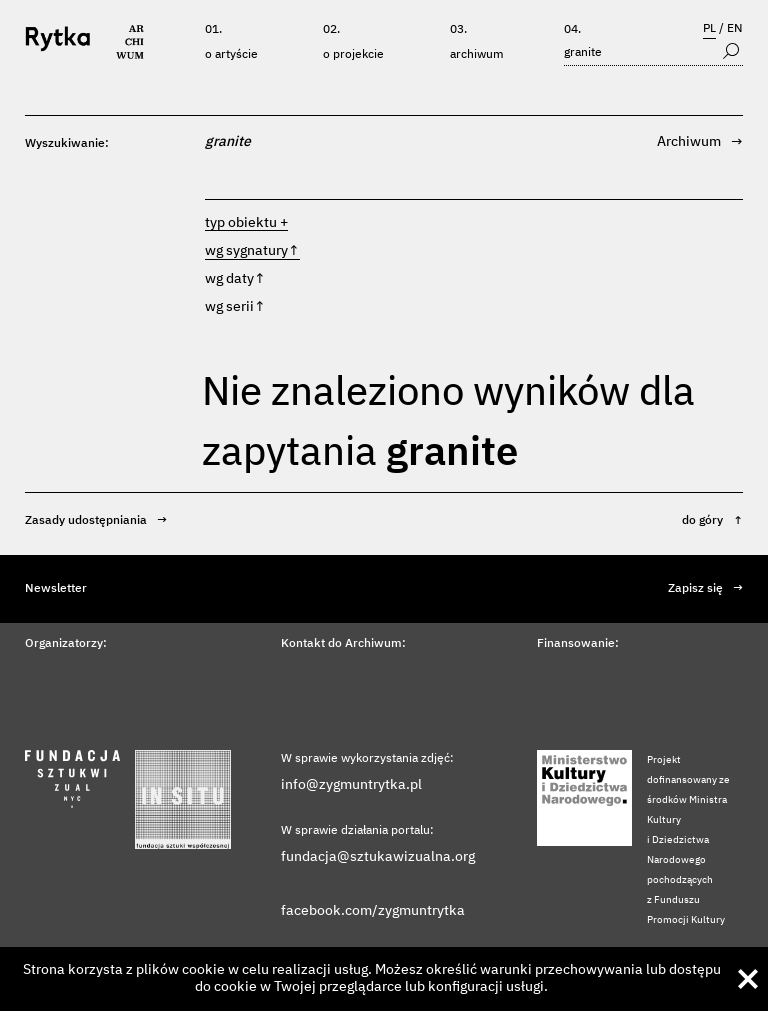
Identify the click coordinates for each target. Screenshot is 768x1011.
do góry (712, 521)
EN (735, 29)
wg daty (235, 279)
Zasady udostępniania (96, 521)
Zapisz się (705, 589)
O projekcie (353, 55)
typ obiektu (241, 223)
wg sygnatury (252, 251)
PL (709, 29)
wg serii (235, 307)
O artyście (231, 55)
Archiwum (477, 55)
